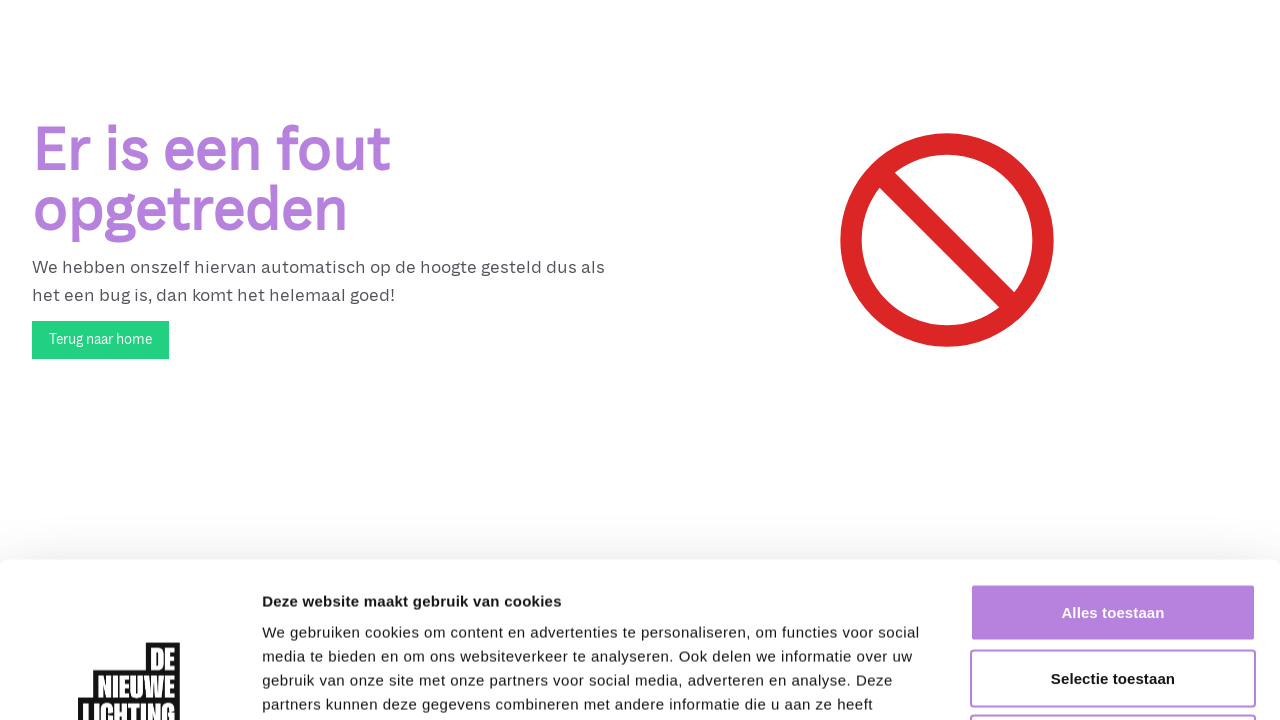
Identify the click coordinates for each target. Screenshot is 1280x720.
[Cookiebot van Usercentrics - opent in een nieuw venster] (129, 681)
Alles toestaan (1112, 457)
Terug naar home (100, 339)
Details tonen (1080, 680)
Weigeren (1113, 588)
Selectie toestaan (1113, 523)
